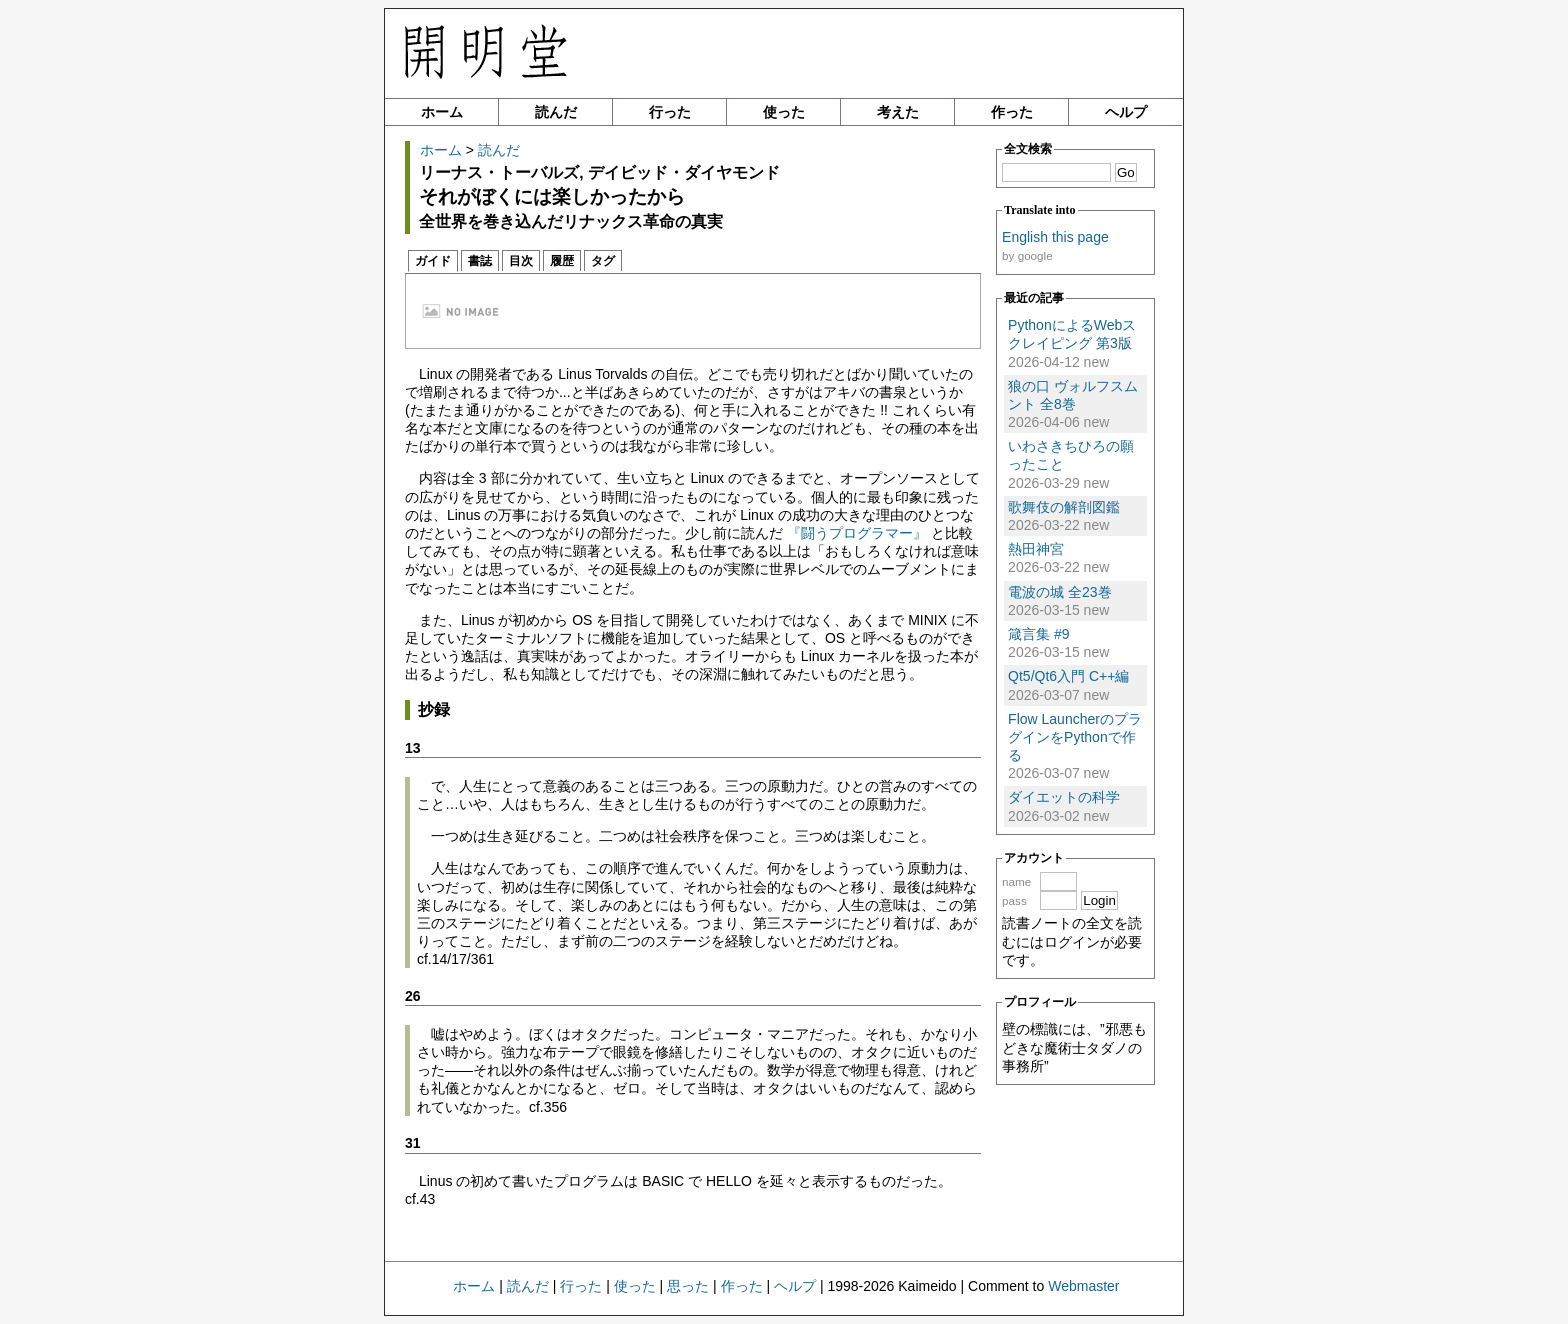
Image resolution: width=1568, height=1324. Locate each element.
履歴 (562, 261)
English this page (1055, 237)
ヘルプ (1126, 112)
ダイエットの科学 (1064, 797)
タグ (603, 261)
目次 (521, 261)
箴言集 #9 (1038, 634)
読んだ (556, 112)
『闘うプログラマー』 (857, 533)
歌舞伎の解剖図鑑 (1064, 507)
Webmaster (1083, 1286)
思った (688, 1286)
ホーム (442, 112)
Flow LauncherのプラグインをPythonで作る (1075, 737)
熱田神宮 (1036, 549)
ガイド (433, 261)
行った (670, 112)
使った (784, 112)
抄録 (434, 709)
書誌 (480, 261)
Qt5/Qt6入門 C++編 (1068, 676)
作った (1012, 112)
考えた (898, 112)
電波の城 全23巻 (1059, 592)
